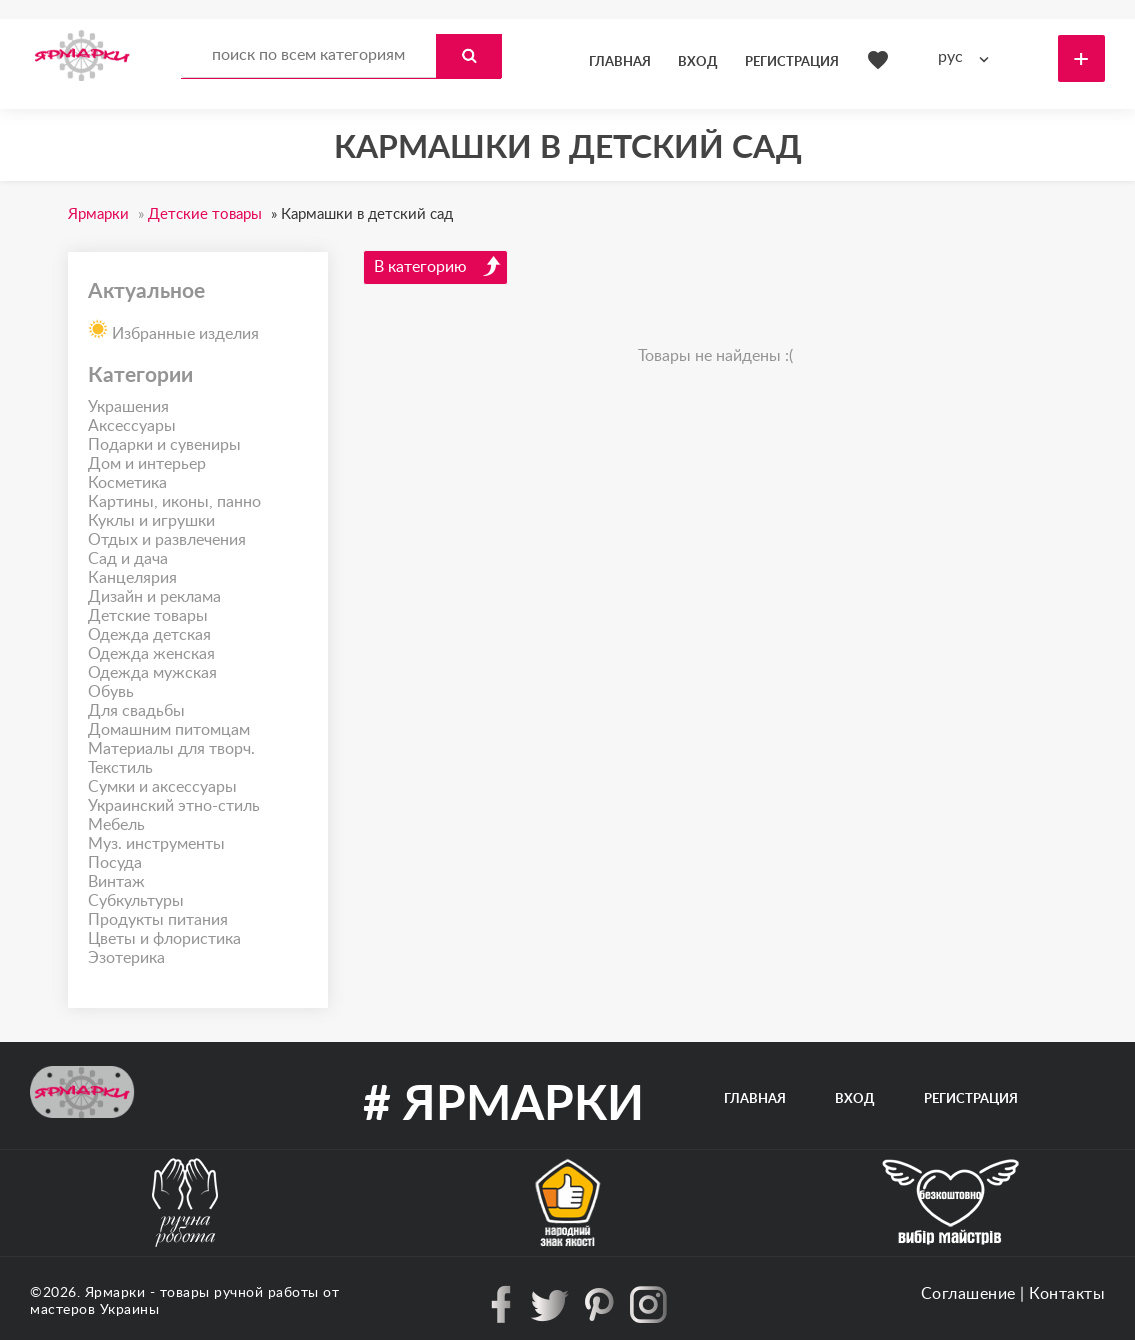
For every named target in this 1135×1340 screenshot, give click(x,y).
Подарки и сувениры (164, 445)
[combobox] (968, 57)
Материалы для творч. (171, 749)
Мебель (116, 825)
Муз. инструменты (156, 844)
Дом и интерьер (147, 464)
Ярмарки (115, 1293)
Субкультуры (136, 901)
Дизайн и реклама (154, 597)
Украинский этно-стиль (174, 806)
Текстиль (120, 768)
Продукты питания (158, 920)
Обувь (111, 692)
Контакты (1067, 1294)
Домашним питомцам (169, 730)
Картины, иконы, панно (174, 502)
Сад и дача (128, 559)
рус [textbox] (950, 57)
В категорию (438, 266)
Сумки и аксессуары (162, 787)
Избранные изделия (173, 328)
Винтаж (116, 882)
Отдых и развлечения (167, 540)
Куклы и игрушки (151, 521)
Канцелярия (132, 578)
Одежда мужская (152, 673)
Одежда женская (151, 654)
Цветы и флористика (164, 939)
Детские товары (148, 616)
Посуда (115, 863)
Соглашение (968, 1294)
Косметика (127, 483)
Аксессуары (132, 426)
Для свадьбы (136, 711)
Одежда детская (149, 635)
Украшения (128, 407)
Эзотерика (126, 958)
